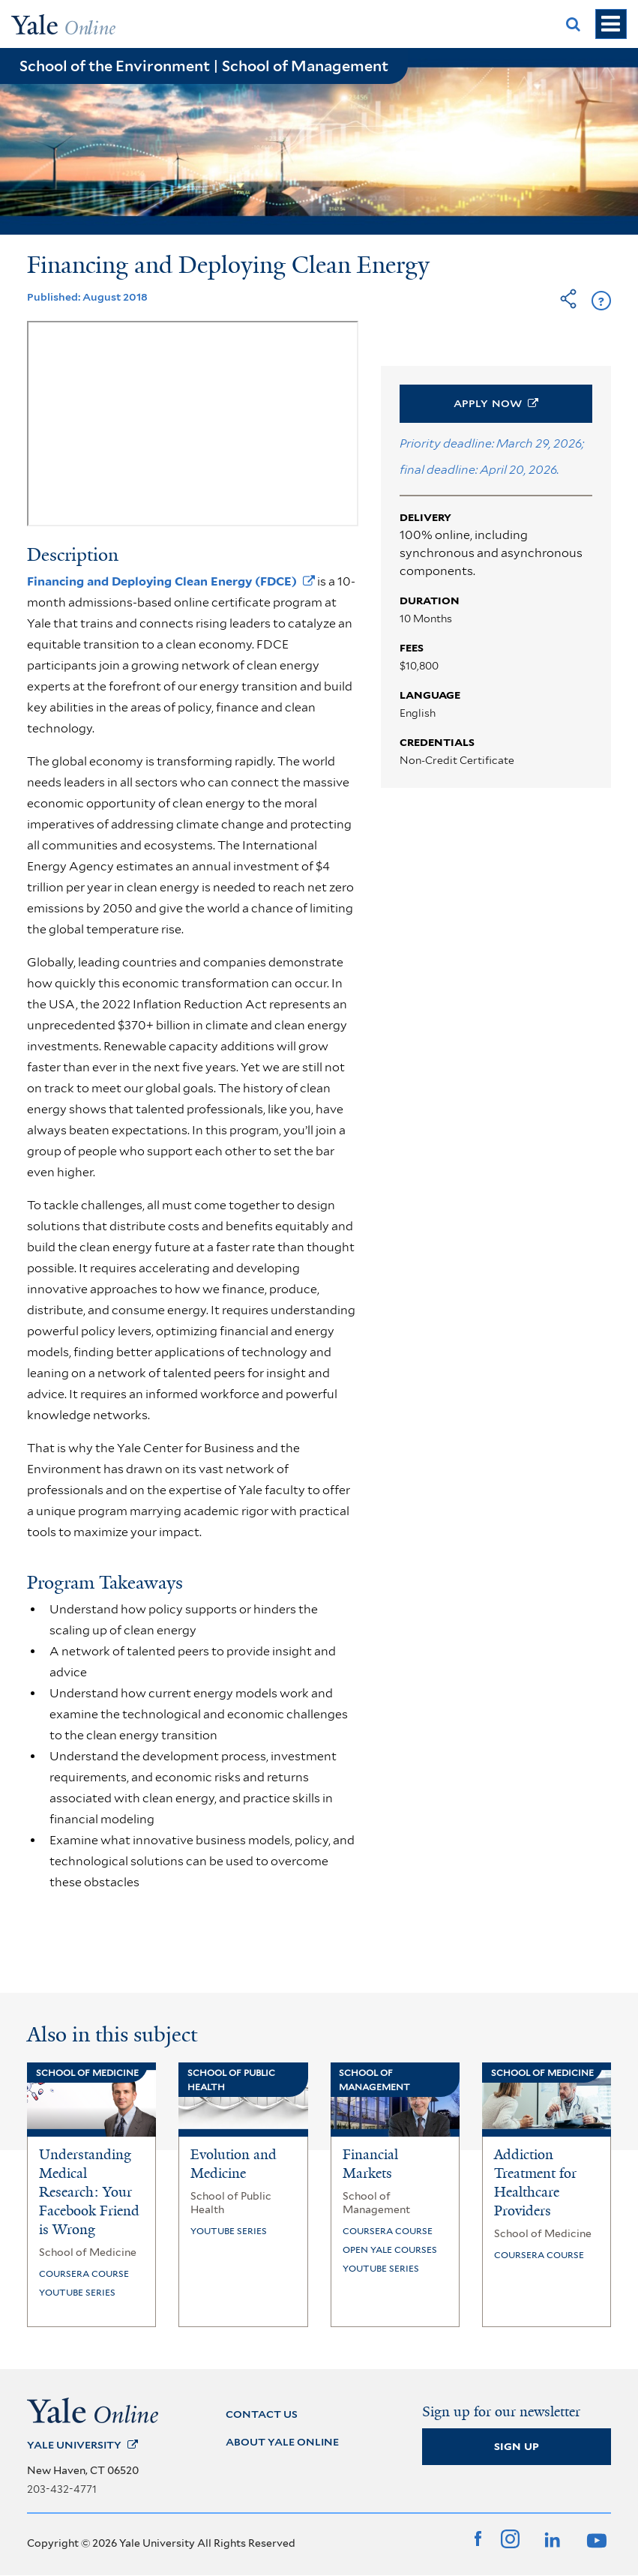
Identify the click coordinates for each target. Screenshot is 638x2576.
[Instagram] (510, 2538)
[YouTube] (595, 2538)
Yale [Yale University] (82, 2445)
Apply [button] (496, 403)
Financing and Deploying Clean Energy (171, 581)
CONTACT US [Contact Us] (262, 2414)
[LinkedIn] (551, 2538)
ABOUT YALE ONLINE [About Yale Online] (282, 2442)
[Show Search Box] (573, 24)
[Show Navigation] (611, 24)
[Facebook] (478, 2538)
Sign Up (516, 2446)
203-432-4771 (62, 2489)
